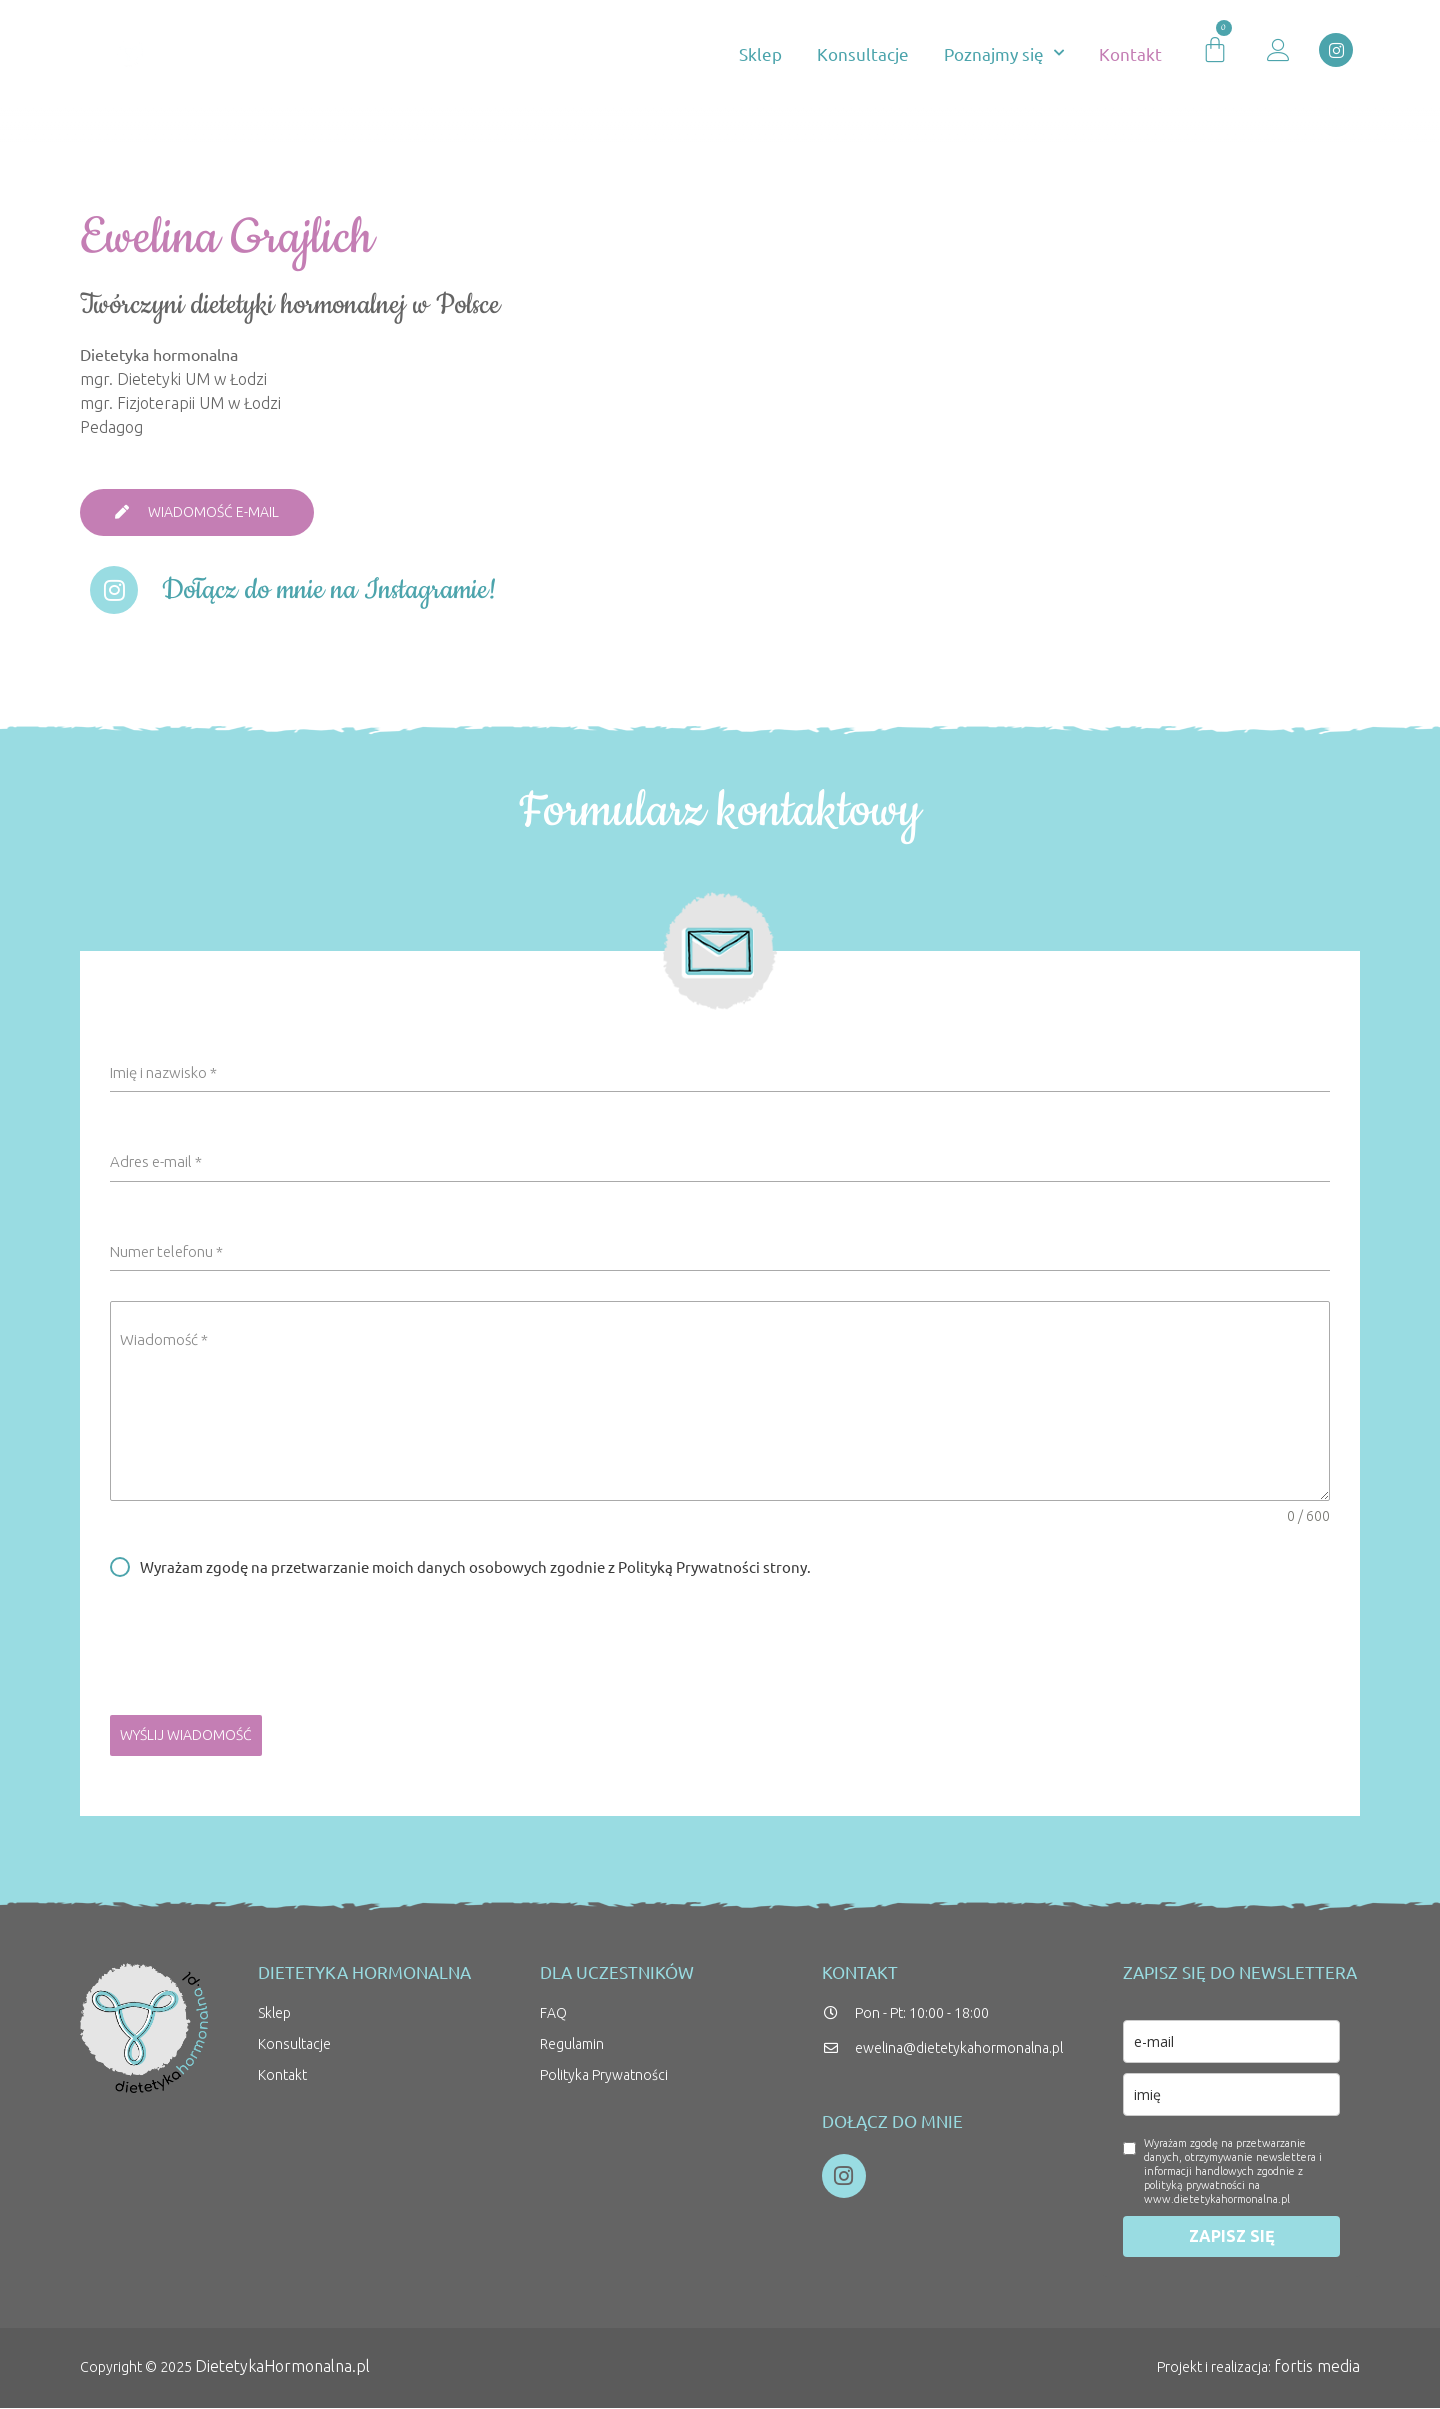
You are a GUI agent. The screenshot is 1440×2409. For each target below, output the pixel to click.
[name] (1231, 2095)
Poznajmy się (1004, 53)
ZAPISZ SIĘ (1232, 2237)
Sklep (760, 53)
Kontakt (1130, 53)
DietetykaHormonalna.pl (278, 2367)
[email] (1231, 2042)
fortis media (1318, 2367)
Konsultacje (863, 53)
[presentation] (720, 1647)
